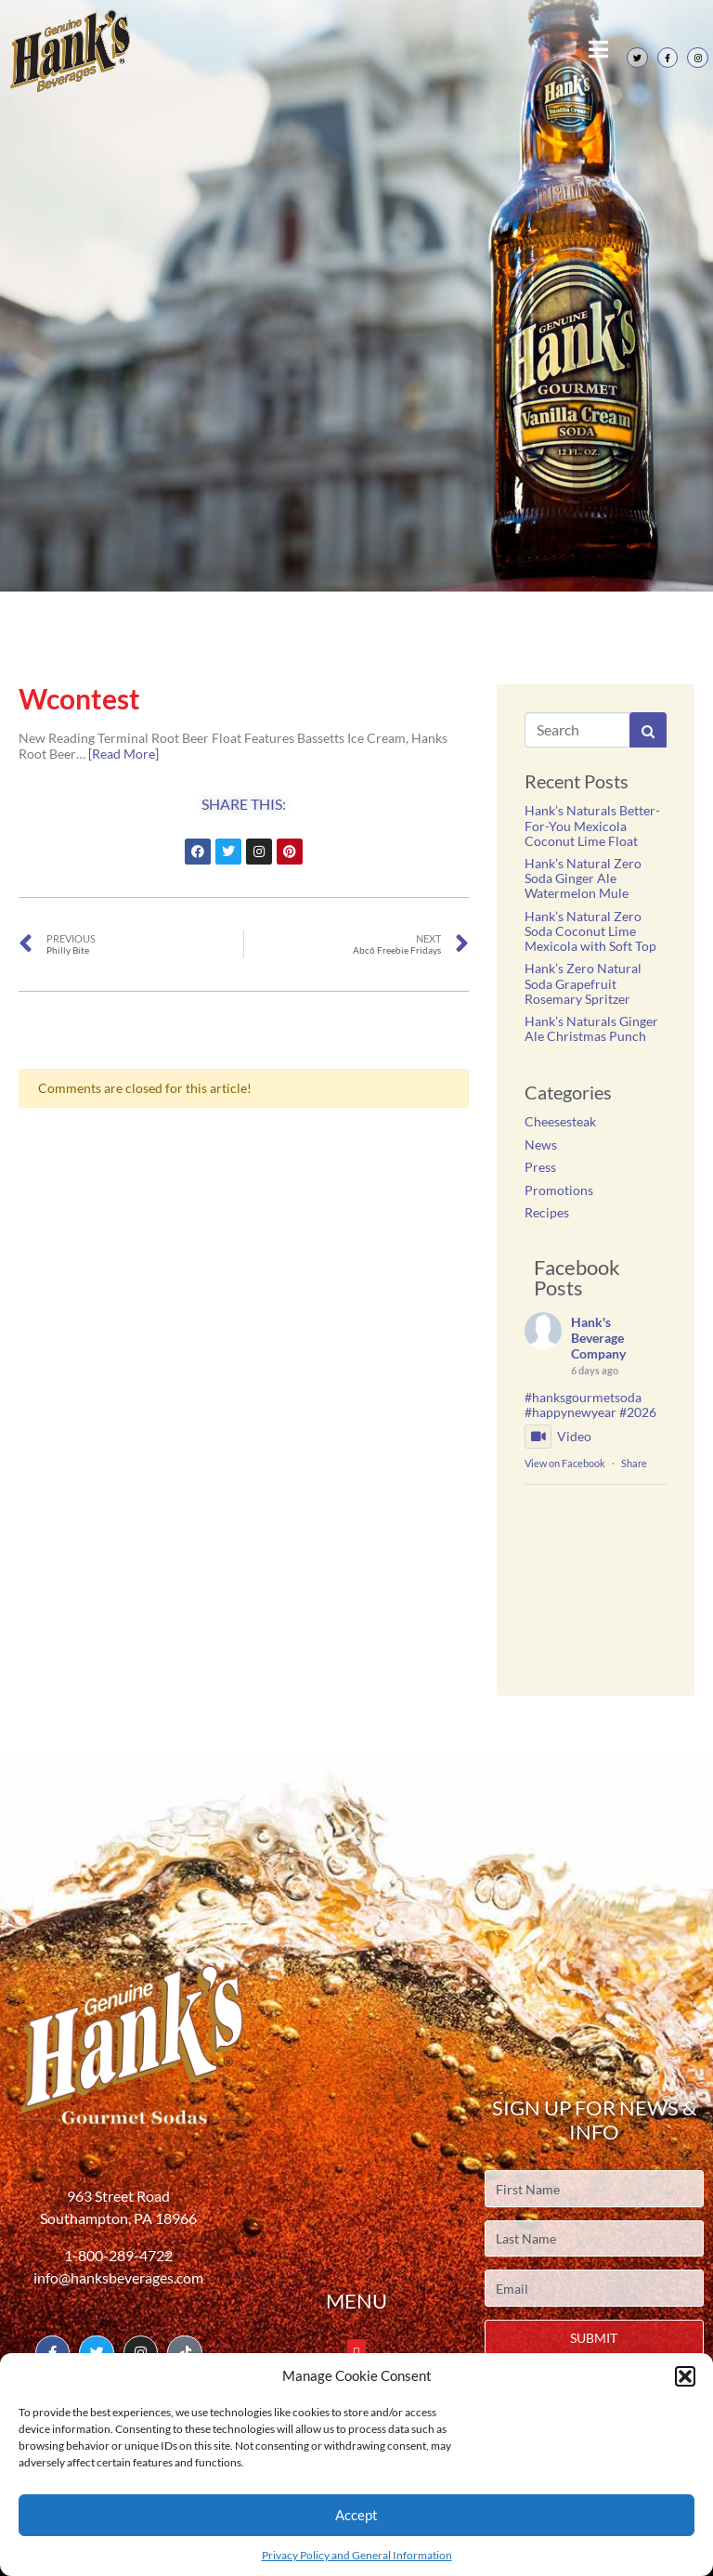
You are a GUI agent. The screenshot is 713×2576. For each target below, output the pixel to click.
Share (634, 1463)
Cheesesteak (560, 1121)
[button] (685, 2376)
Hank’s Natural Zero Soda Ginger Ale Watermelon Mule (583, 878)
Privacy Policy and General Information (357, 2555)
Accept (356, 2514)
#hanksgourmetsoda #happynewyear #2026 (590, 1405)
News (541, 1144)
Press (540, 1167)
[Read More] (123, 753)
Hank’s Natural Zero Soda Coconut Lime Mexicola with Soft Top (590, 931)
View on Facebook (565, 1463)
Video (558, 1436)
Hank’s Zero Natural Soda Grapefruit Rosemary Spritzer (583, 983)
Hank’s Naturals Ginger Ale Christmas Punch (591, 1028)
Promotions (559, 1190)
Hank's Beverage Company (598, 1337)
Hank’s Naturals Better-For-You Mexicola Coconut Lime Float (592, 825)
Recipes (547, 1212)
